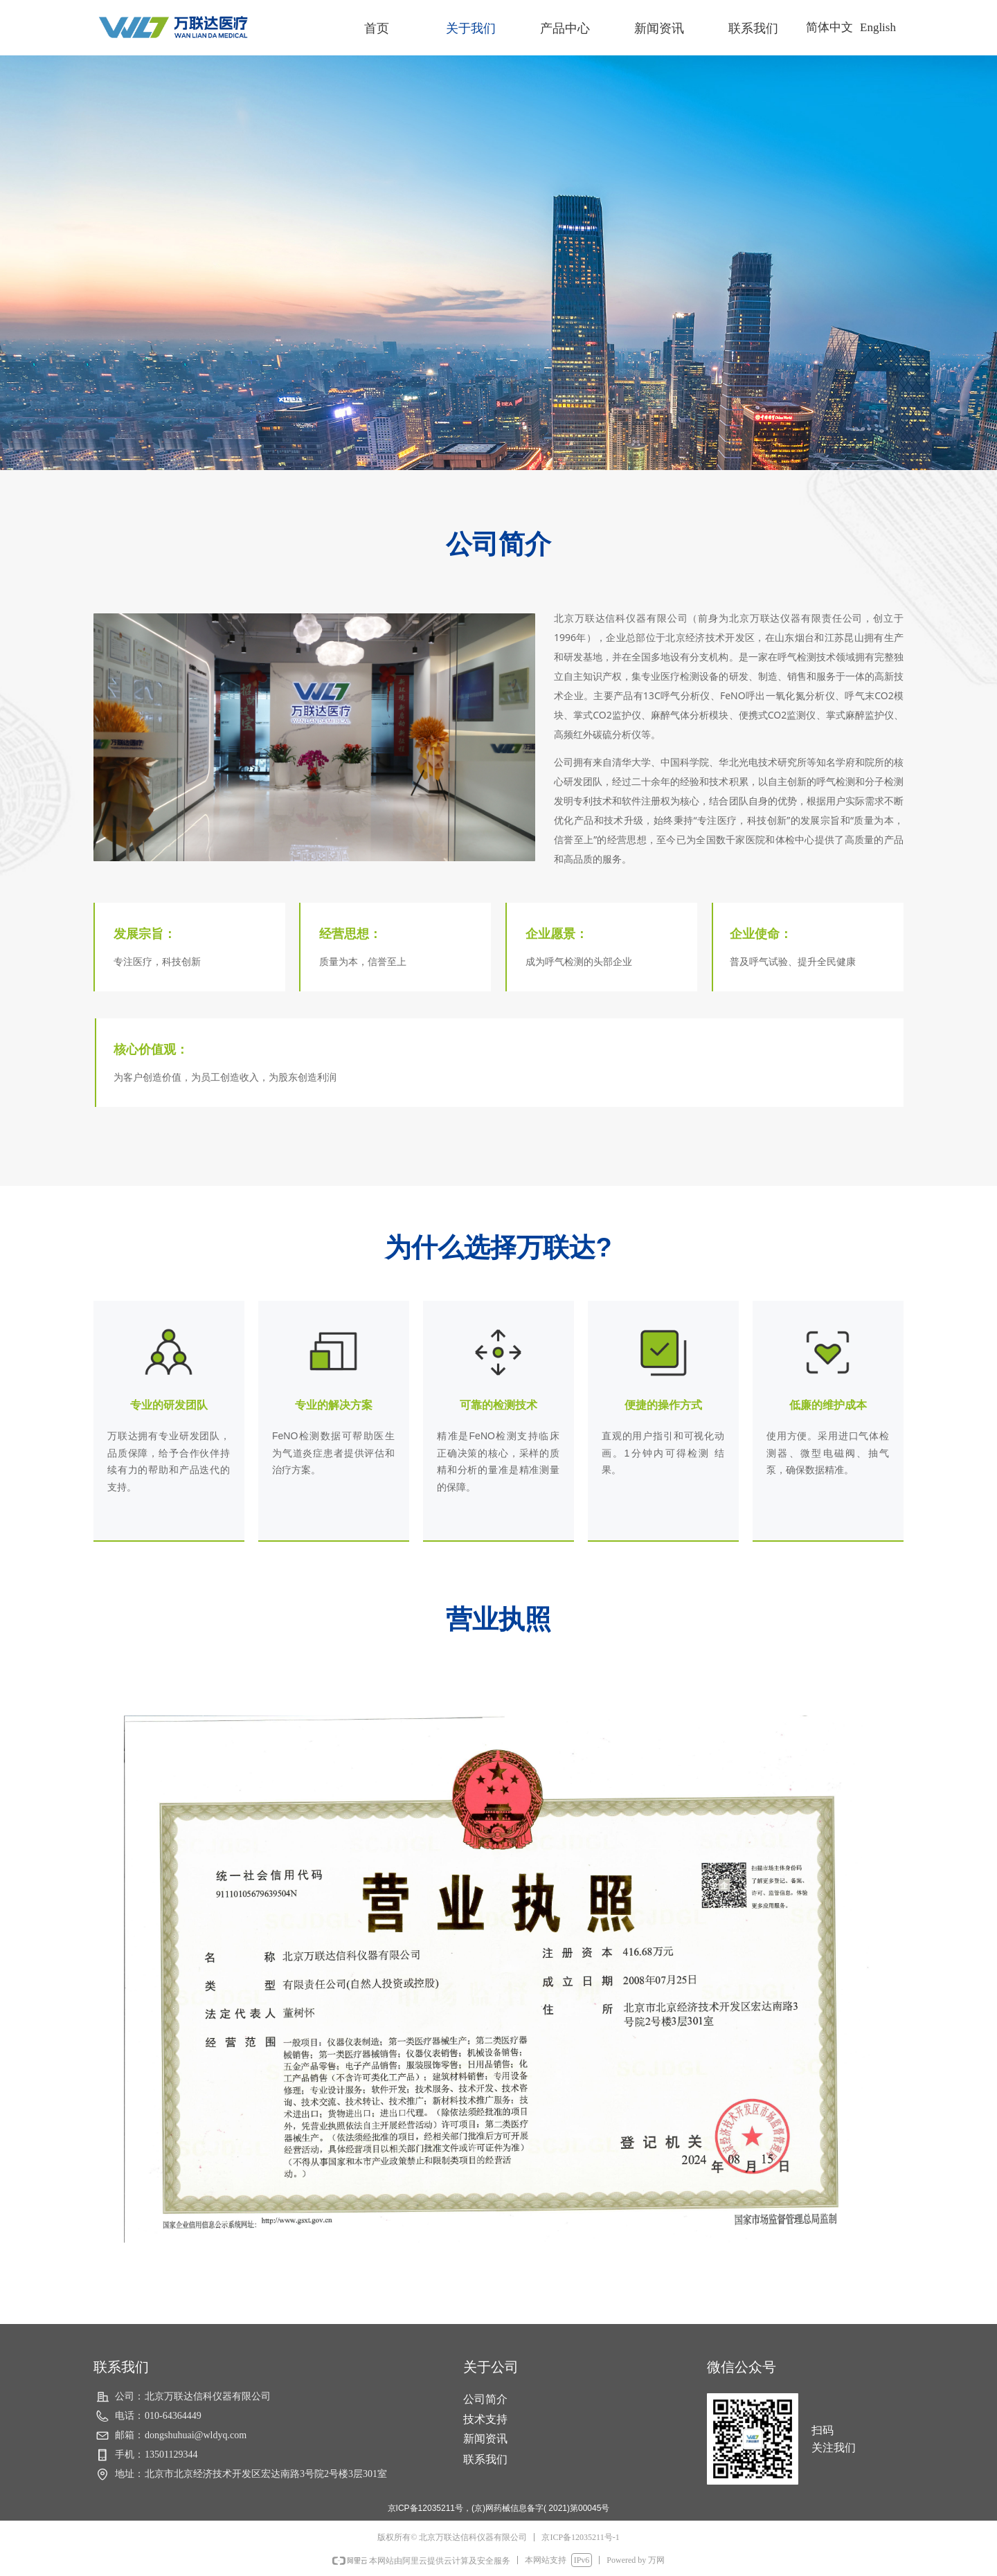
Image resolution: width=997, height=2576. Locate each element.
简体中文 (829, 27)
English (878, 27)
